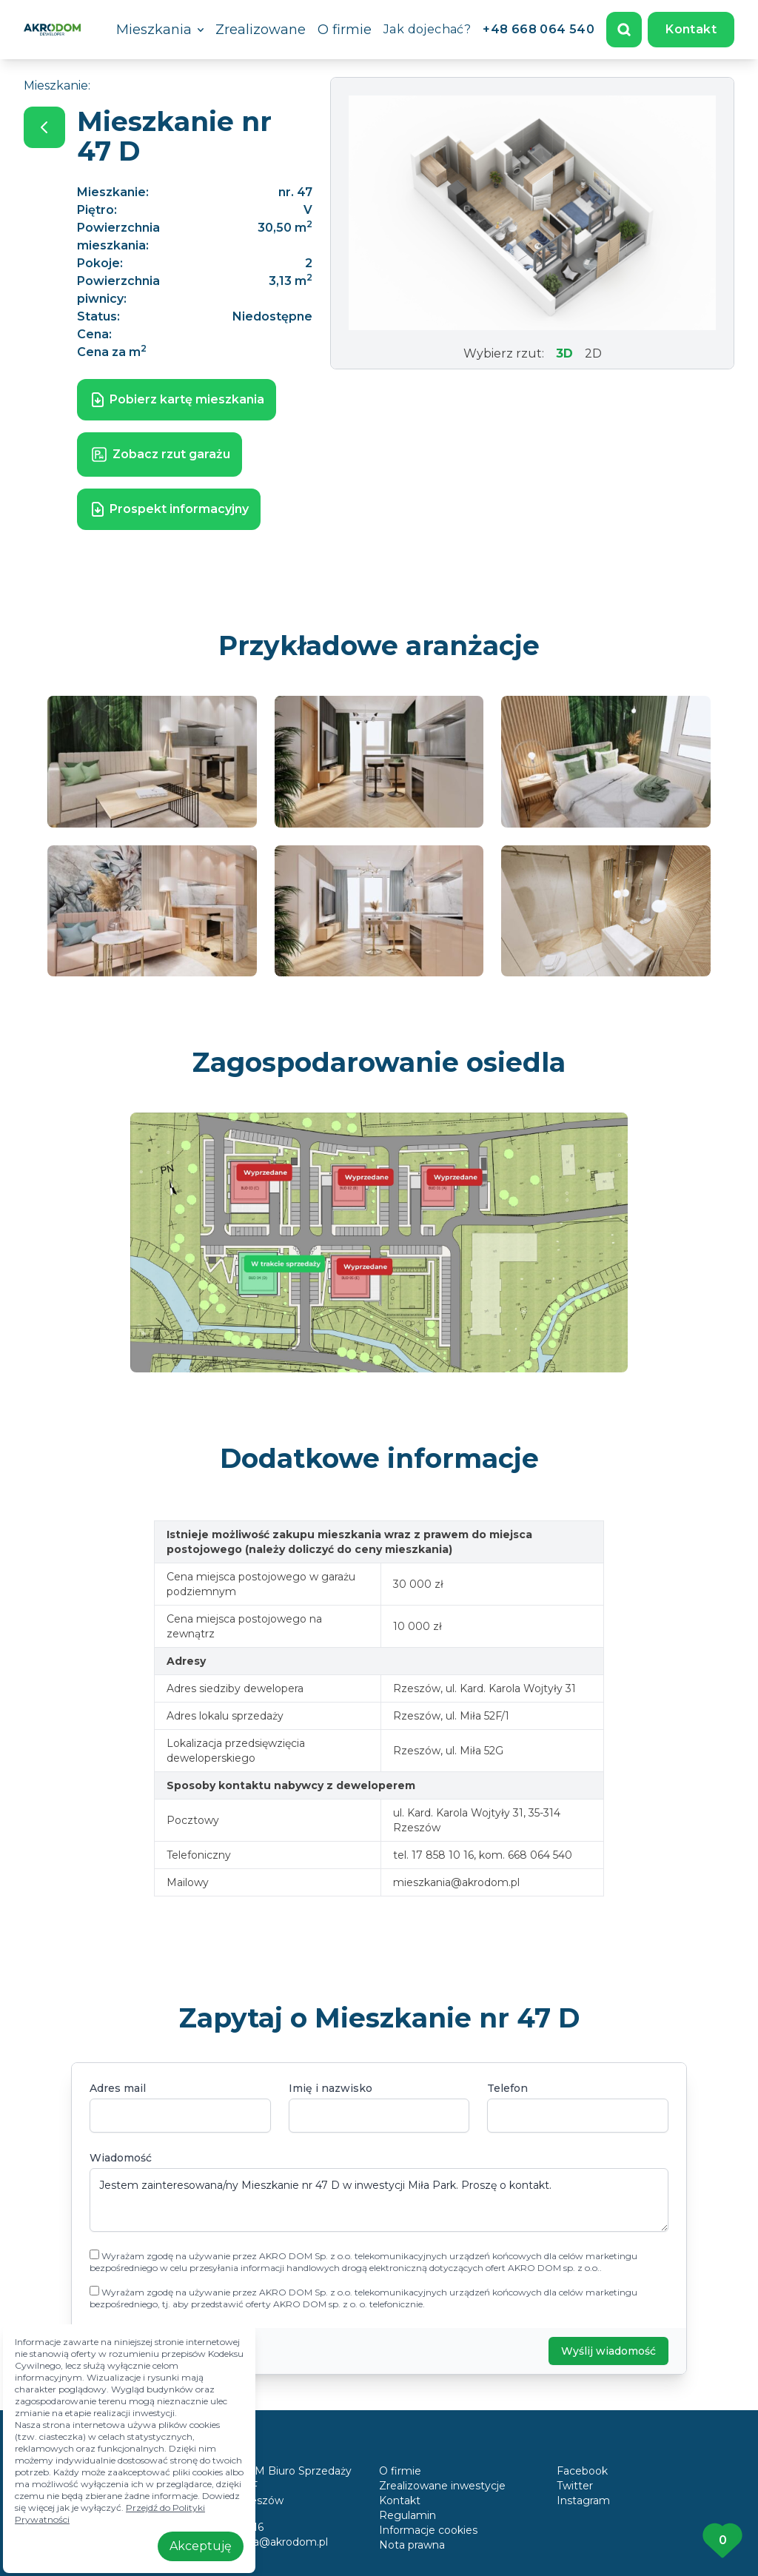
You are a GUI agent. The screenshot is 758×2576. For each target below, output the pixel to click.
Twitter (575, 2485)
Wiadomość (121, 2157)
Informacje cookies (428, 2530)
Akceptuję (201, 2546)
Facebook (582, 2471)
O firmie (345, 29)
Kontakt (691, 29)
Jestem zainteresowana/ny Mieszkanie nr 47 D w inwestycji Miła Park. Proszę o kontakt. (379, 2200)
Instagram (583, 2500)
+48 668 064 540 (538, 29)
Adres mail (118, 2088)
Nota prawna (412, 2545)
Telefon (507, 2088)
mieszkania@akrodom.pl (264, 2542)
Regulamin (407, 2515)
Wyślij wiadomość (608, 2351)
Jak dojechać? (427, 29)
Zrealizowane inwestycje (442, 2485)
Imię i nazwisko (330, 2088)
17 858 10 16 (232, 2527)
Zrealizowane (260, 29)
